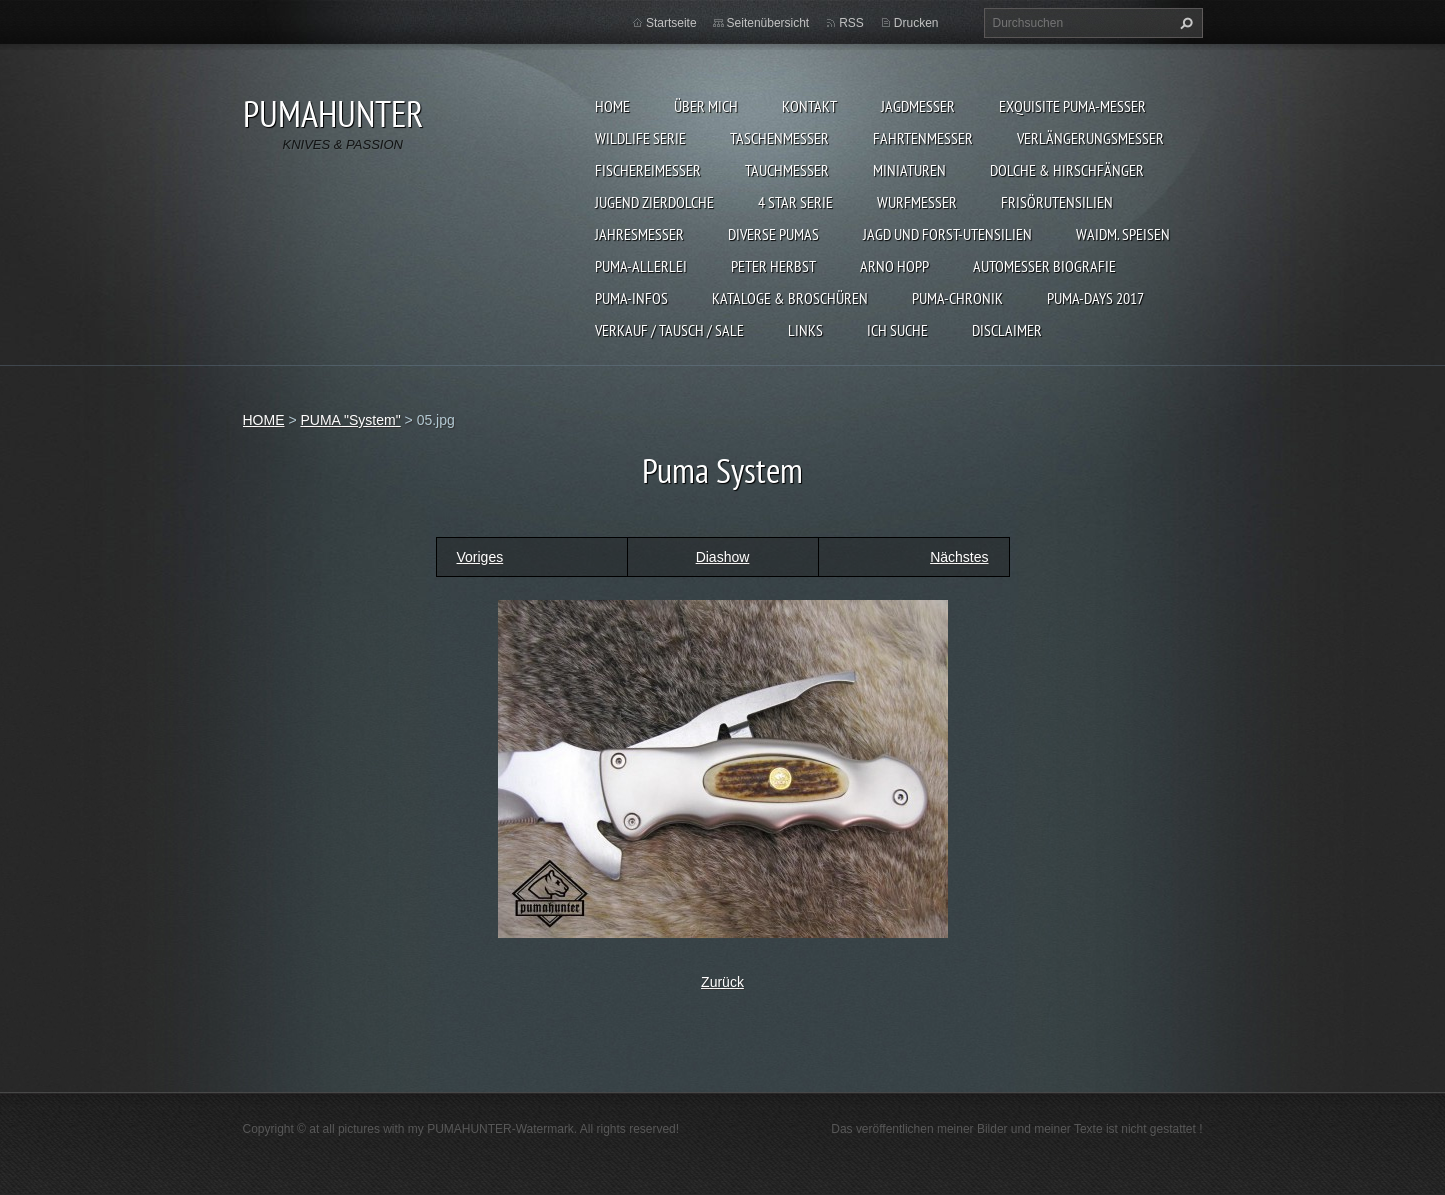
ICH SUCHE (897, 330)
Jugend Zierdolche (654, 202)
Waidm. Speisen (1123, 234)
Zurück (722, 982)
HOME (612, 106)
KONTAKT (809, 106)
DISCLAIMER (1007, 330)
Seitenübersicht (768, 23)
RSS (851, 23)
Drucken (916, 23)
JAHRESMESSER (639, 234)
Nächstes (959, 557)
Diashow (723, 557)
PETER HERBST (773, 266)
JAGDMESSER (918, 106)
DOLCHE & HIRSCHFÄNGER (1067, 170)
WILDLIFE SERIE (640, 138)
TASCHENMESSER (779, 138)
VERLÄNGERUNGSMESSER (1090, 138)
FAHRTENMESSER (923, 138)
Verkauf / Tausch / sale (669, 330)
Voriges (480, 557)
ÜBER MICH (706, 106)
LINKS (805, 330)
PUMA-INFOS (631, 298)
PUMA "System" (350, 420)
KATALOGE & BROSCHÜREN (790, 298)
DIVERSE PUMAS (773, 234)
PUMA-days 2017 (1095, 298)
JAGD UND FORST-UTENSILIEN (947, 234)
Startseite (671, 23)
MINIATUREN (909, 170)
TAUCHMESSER (787, 170)
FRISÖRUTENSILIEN (1057, 202)
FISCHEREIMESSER (648, 170)
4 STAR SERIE (795, 202)
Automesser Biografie (1044, 266)
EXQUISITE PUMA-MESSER (1072, 106)
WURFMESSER (917, 202)
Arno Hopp (894, 266)
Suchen (1184, 23)
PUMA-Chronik (957, 298)
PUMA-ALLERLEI (641, 266)
